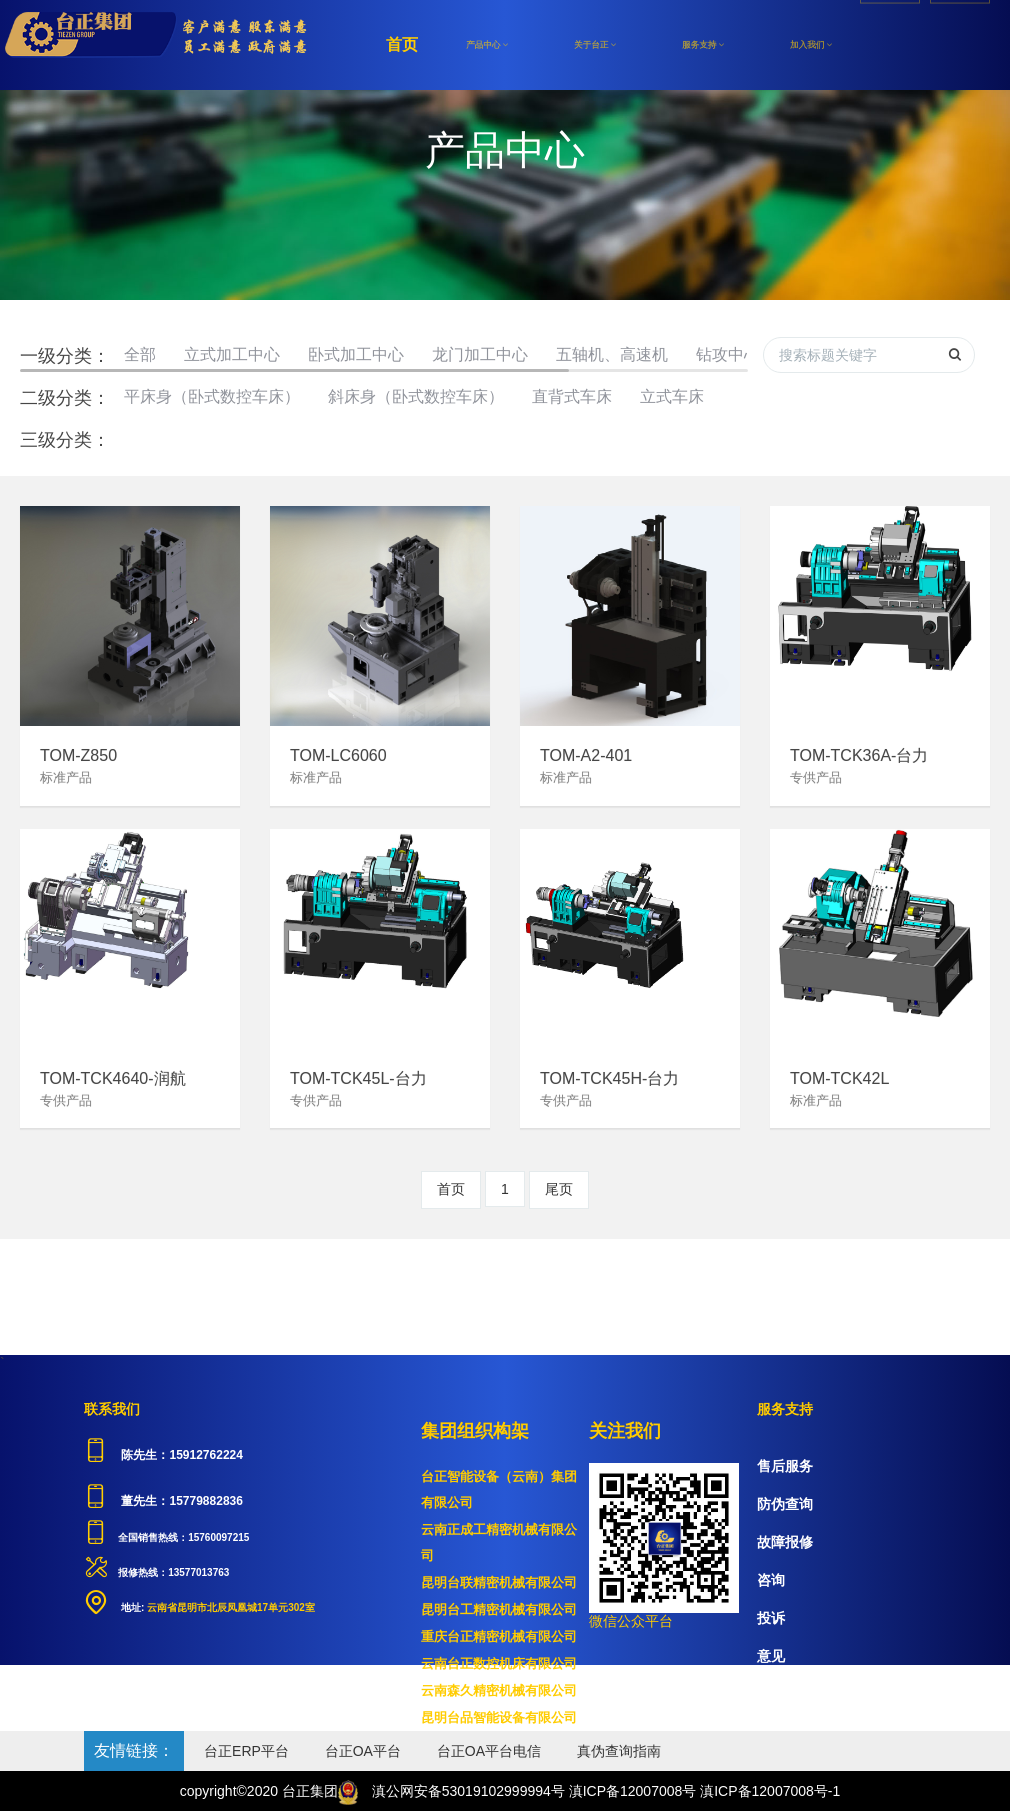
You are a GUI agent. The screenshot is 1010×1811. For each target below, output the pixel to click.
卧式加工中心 (356, 354)
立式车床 (672, 396)
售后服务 (785, 1466)
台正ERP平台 (246, 1751)
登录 (960, 45)
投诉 (771, 1618)
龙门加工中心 (480, 354)
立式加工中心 (232, 354)
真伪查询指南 (619, 1751)
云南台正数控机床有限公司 (499, 1663)
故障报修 (785, 1542)
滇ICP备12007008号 (633, 1791)
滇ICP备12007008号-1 (770, 1791)
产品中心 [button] (487, 45)
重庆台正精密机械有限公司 (499, 1636)
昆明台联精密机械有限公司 (499, 1582)
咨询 (771, 1580)
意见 (771, 1656)
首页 (402, 44)
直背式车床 (572, 396)
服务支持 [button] (703, 45)
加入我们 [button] (811, 45)
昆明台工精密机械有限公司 (499, 1609)
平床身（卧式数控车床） (212, 396)
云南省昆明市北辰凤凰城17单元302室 (229, 1607)
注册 (890, 45)
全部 (140, 354)
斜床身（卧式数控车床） (416, 396)
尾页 (559, 1189)
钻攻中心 (728, 354)
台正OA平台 (363, 1751)
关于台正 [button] (595, 45)
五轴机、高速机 (612, 354)
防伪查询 (785, 1504)
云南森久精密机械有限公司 (499, 1690)
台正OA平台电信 (489, 1751)
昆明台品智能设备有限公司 (499, 1717)
